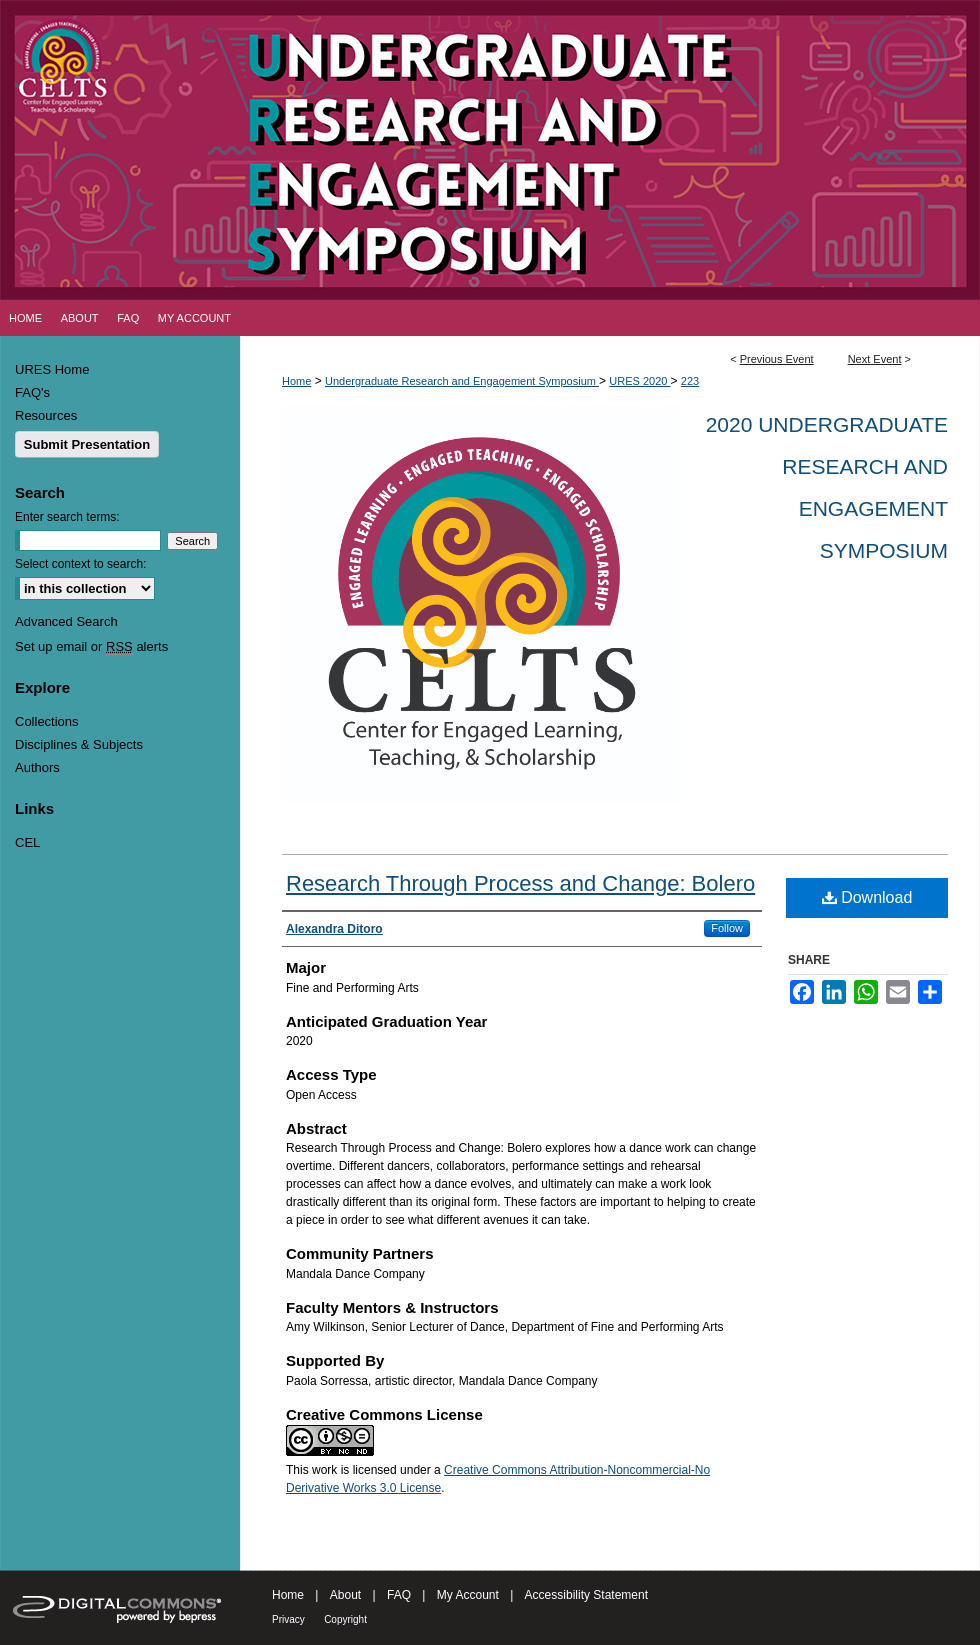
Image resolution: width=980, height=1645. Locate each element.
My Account (468, 1595)
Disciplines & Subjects (79, 744)
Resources (46, 415)
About (345, 1595)
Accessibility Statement (586, 1595)
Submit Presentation (87, 444)
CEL (27, 842)
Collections (47, 721)
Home (296, 381)
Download (867, 897)
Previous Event (777, 359)
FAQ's (32, 392)
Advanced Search (66, 621)
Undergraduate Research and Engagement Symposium (462, 381)
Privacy (288, 1619)
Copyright (345, 1619)
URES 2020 (639, 381)
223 (690, 381)
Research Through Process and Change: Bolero (520, 883)
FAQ (399, 1595)
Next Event (875, 359)
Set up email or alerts (91, 646)
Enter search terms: (67, 517)
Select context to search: (80, 564)
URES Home (52, 369)
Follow (727, 928)
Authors (37, 767)
